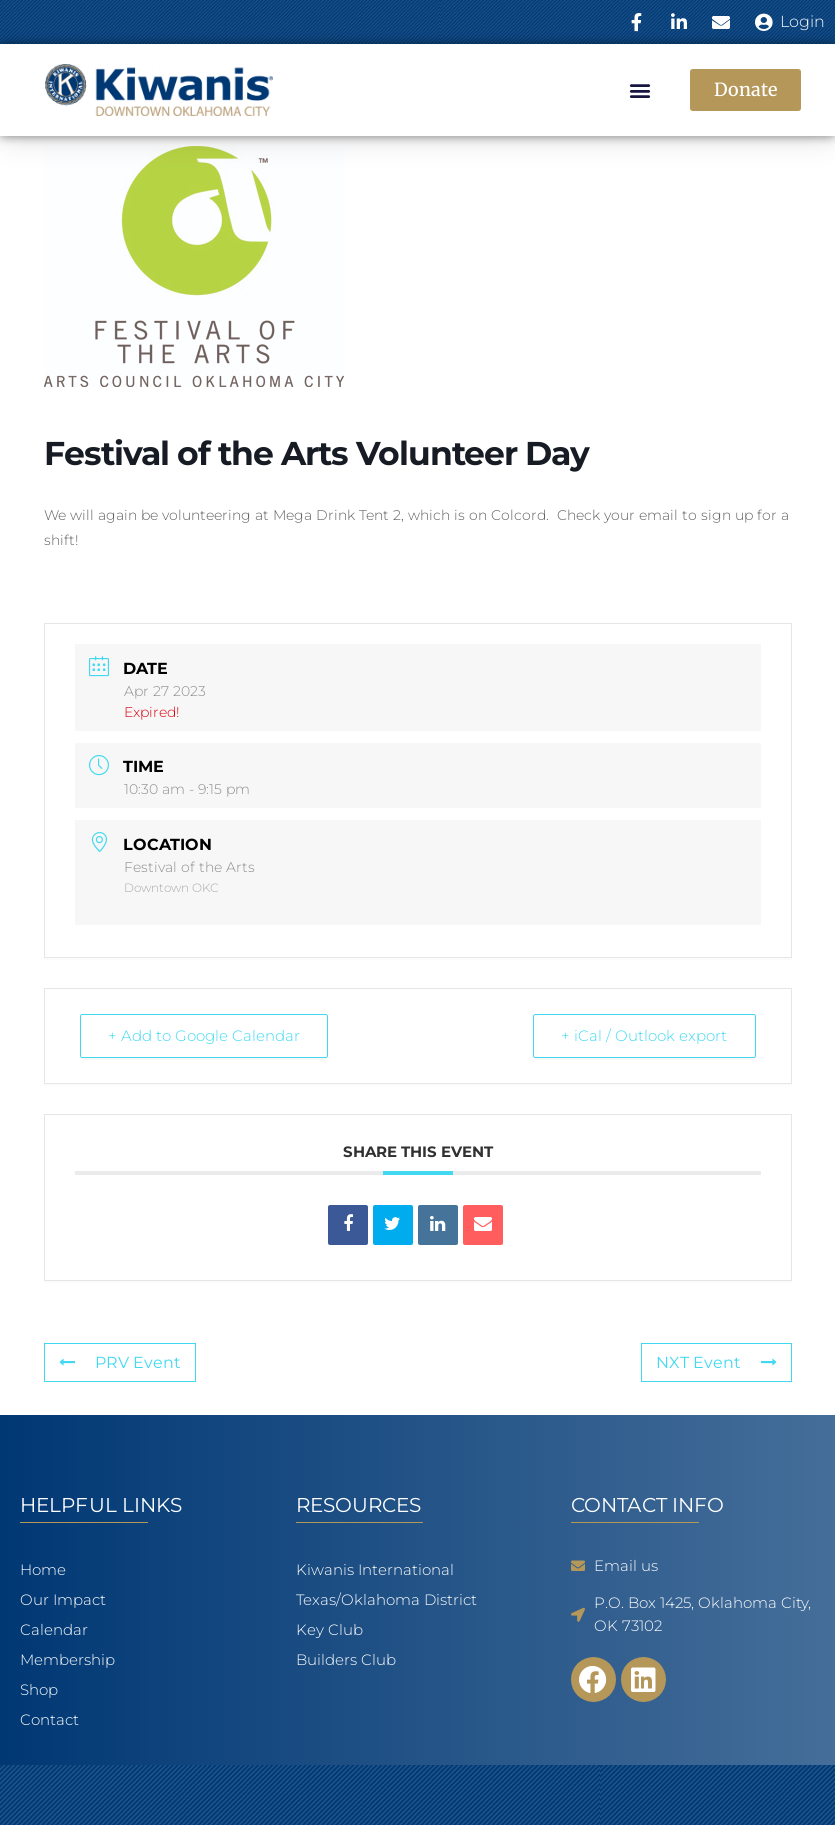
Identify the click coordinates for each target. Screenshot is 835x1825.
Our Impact (68, 1600)
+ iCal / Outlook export (644, 1035)
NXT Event (716, 1362)
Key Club (329, 1629)
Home (43, 1569)
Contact (49, 1719)
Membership (67, 1659)
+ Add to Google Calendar (205, 1035)
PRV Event (120, 1362)
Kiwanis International (375, 1569)
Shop (39, 1689)
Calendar (59, 1630)
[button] (640, 90)
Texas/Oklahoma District (386, 1599)
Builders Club (346, 1659)
